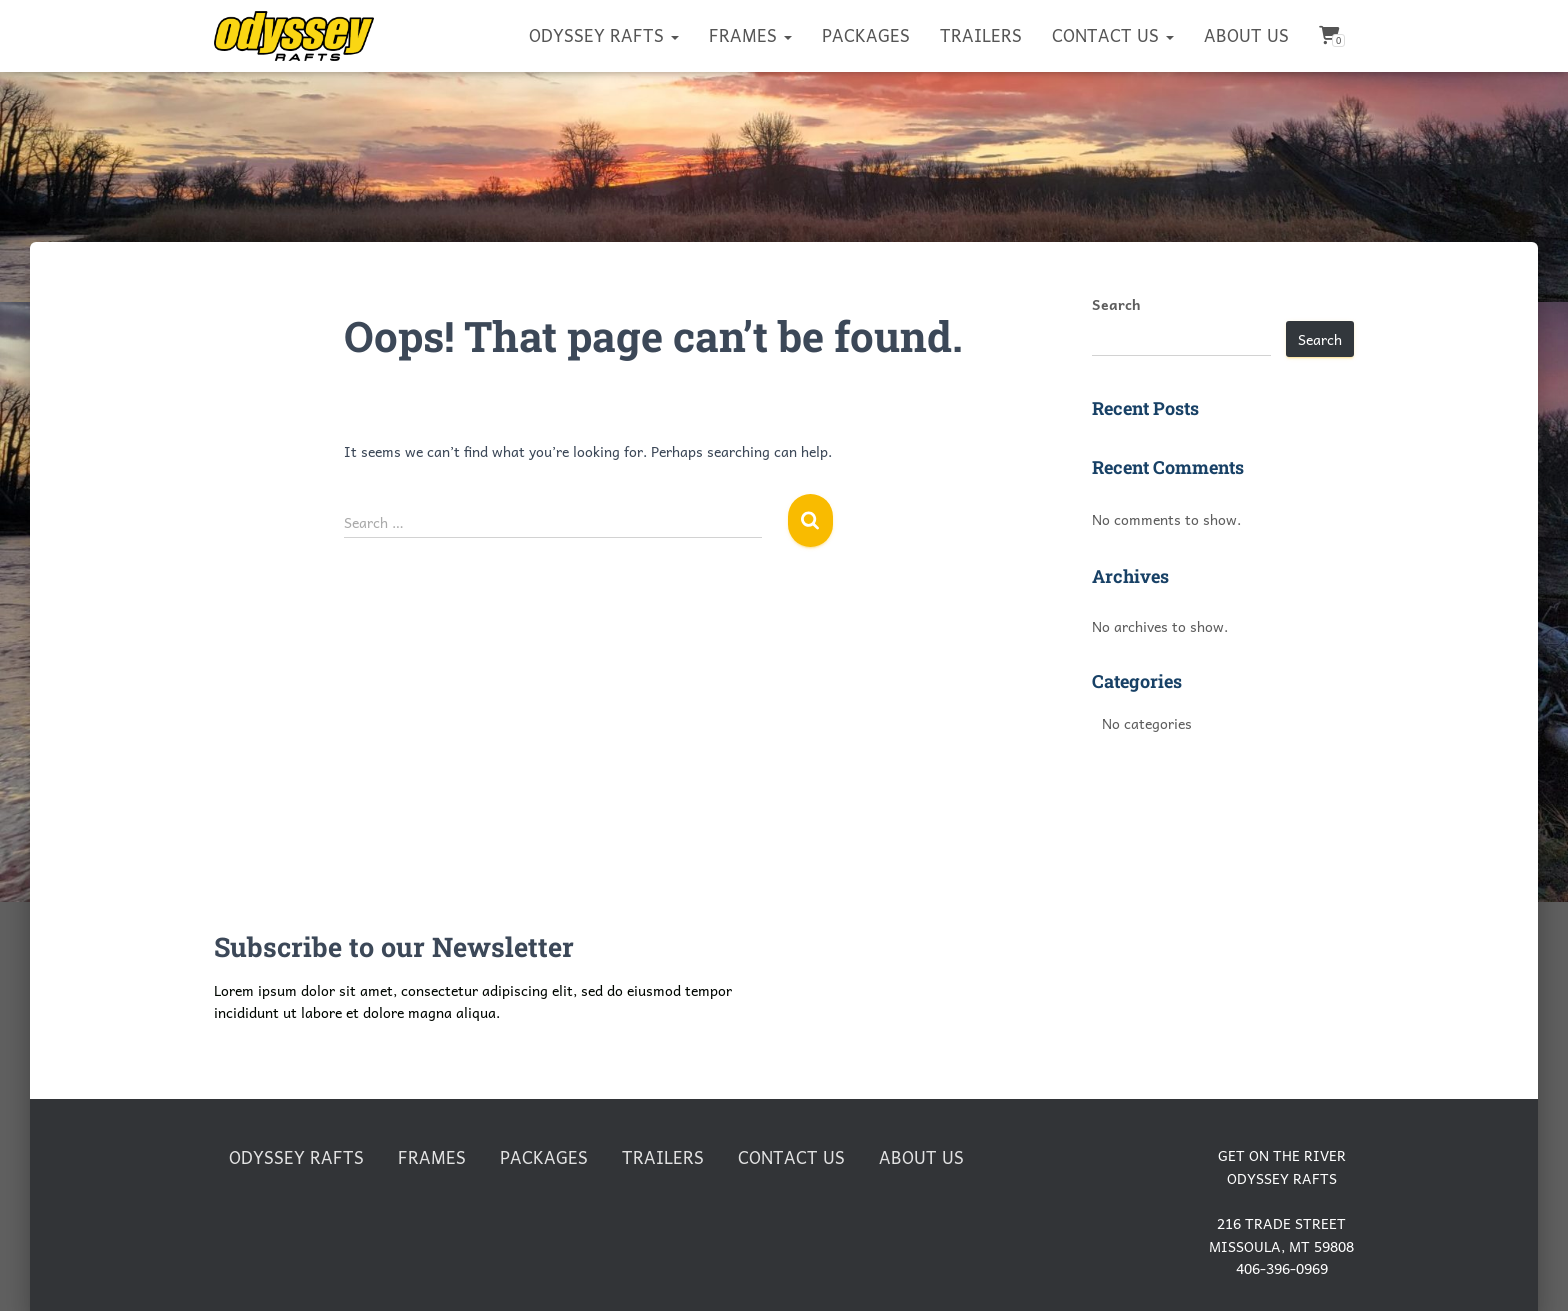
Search (1116, 304)
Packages (866, 35)
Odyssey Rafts (604, 35)
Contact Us (1113, 35)
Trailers (981, 35)
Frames (750, 35)
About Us (1246, 35)
